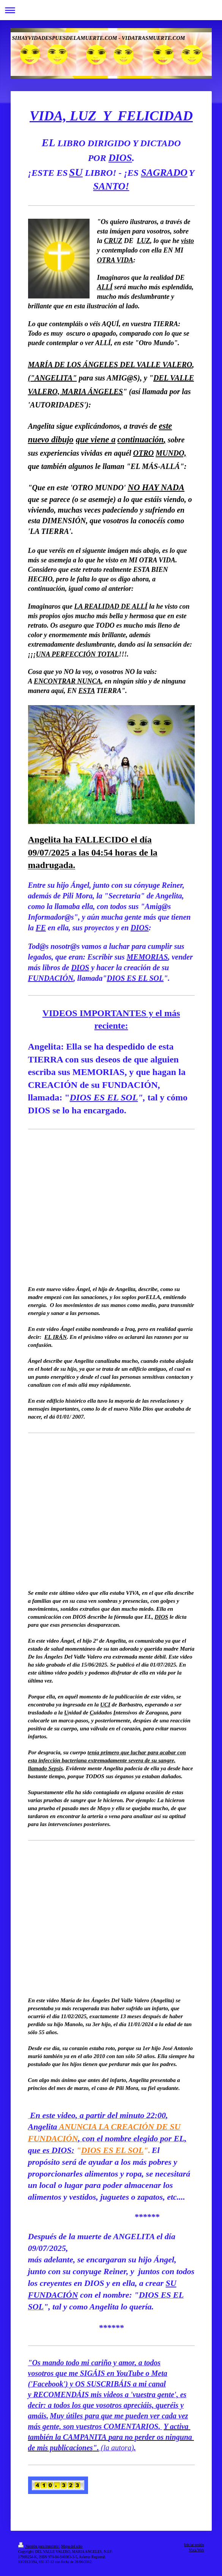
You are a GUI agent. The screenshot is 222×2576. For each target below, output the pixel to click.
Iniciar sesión (194, 2545)
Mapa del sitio (71, 2546)
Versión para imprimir (39, 2546)
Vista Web (196, 2550)
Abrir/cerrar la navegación (111, 10)
